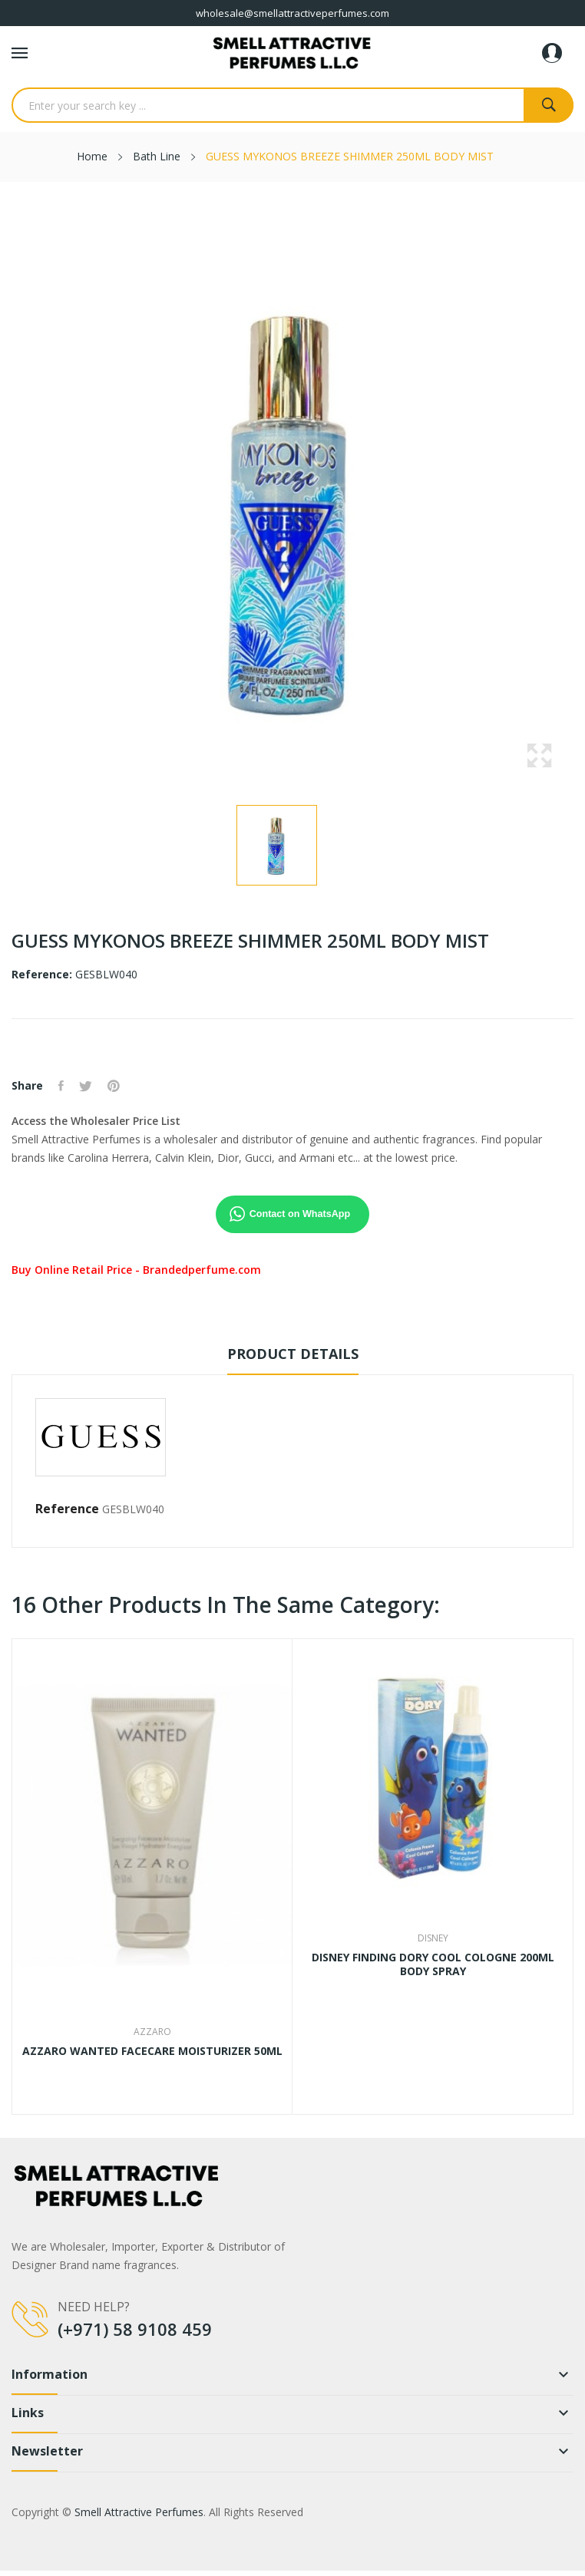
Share (61, 1085)
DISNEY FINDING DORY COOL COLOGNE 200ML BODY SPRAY (433, 1964)
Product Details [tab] (293, 1353)
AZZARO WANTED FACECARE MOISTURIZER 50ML (152, 2051)
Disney (433, 1938)
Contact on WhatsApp (300, 1214)
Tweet (85, 1085)
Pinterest (113, 1085)
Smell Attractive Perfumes (138, 2512)
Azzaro (152, 2032)
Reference (67, 1508)
